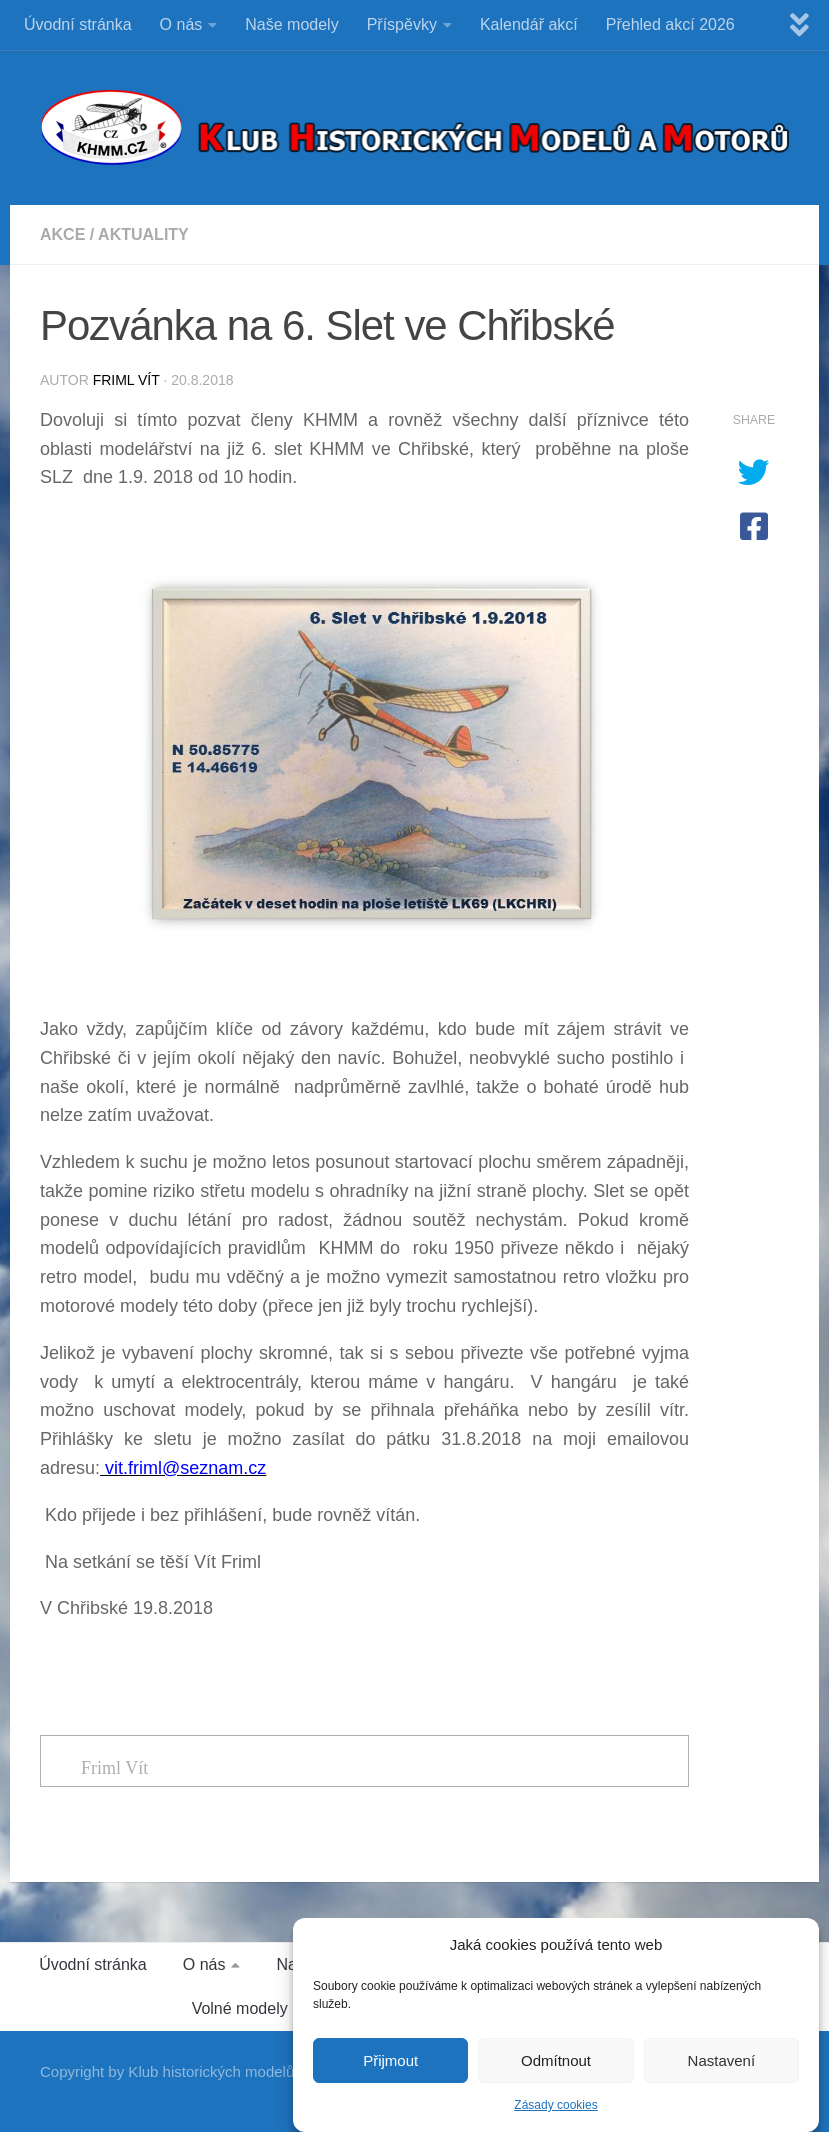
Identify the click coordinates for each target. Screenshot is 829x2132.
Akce (62, 234)
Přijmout (390, 2068)
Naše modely (291, 24)
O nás (181, 24)
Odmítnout (556, 2068)
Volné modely (240, 2008)
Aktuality (143, 234)
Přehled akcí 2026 (670, 24)
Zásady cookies (555, 2113)
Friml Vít (126, 380)
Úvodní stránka (78, 24)
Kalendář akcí (529, 24)
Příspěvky (402, 24)
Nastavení (722, 2068)
